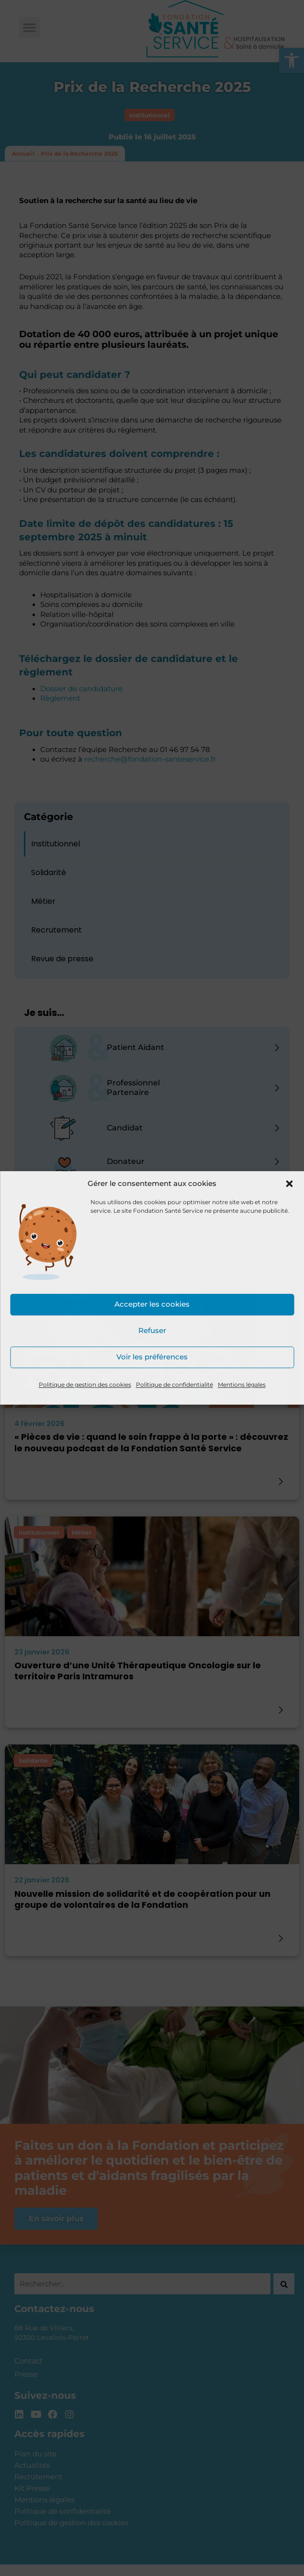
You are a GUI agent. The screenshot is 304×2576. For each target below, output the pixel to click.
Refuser (152, 1330)
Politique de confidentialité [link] (174, 1385)
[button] (289, 1184)
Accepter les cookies (152, 1304)
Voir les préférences (152, 1357)
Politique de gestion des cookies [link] (85, 1385)
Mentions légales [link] (242, 1385)
